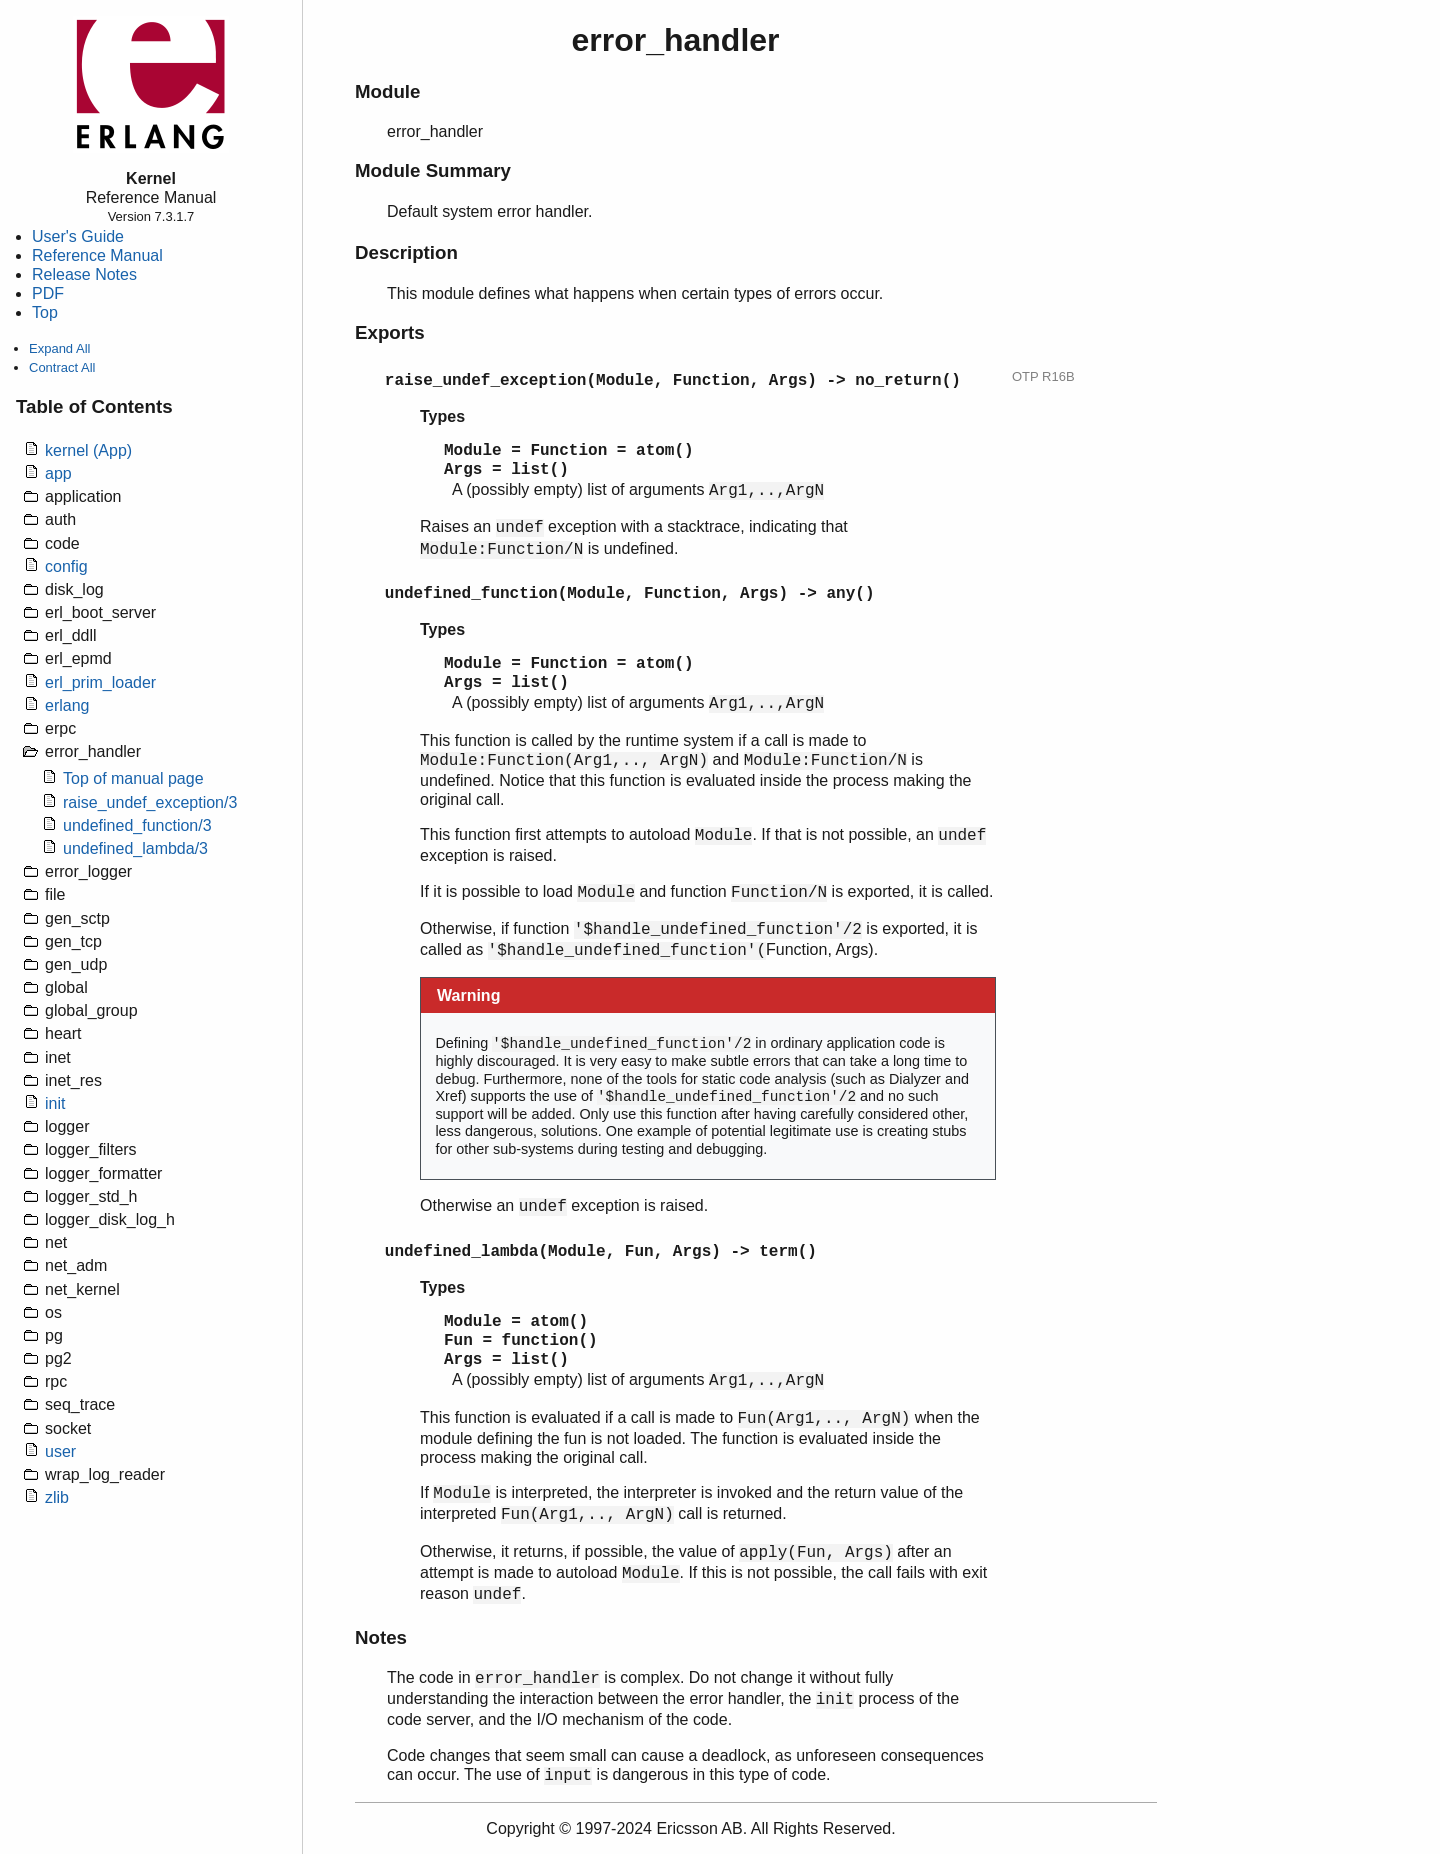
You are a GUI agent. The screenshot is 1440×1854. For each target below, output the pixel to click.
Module (387, 91)
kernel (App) (88, 450)
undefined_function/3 (137, 825)
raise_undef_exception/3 (150, 802)
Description (406, 252)
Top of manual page (133, 778)
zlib (57, 1497)
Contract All (62, 367)
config (66, 566)
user (60, 1451)
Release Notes (84, 274)
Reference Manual (97, 255)
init (55, 1103)
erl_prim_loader (100, 682)
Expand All (59, 348)
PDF (48, 293)
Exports (390, 332)
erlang (67, 705)
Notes (381, 1637)
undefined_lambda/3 (135, 848)
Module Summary (433, 170)
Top (45, 312)
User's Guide (78, 236)
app (58, 473)
